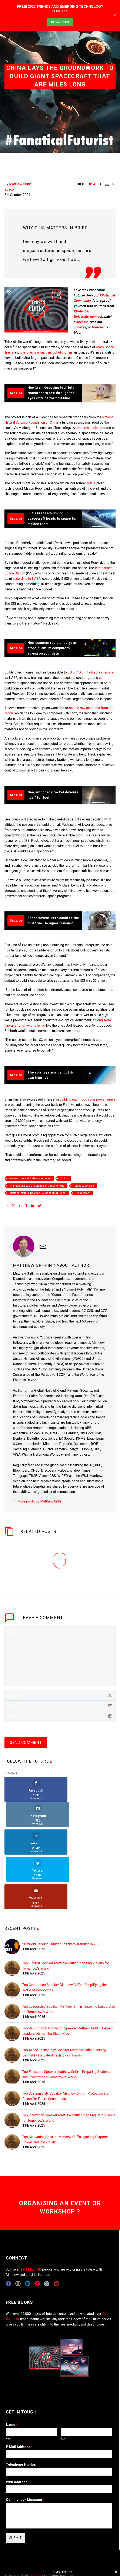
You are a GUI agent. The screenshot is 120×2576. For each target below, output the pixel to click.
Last (64, 2385)
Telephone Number (21, 2412)
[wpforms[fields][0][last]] (86, 2379)
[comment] (60, 1656)
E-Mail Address (19, 2394)
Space (9, 189)
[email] (60, 1706)
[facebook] (8, 2230)
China (68, 352)
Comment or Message (25, 2447)
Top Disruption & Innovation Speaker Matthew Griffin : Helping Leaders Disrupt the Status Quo (67, 1978)
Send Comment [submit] (26, 1742)
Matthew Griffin (20, 184)
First (8, 2385)
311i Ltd (36, 2523)
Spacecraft (83, 1192)
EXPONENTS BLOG (56, 2562)
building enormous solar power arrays (88, 1099)
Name (12, 2372)
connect (96, 317)
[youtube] (56, 2230)
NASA (91, 483)
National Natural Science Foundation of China (38, 1192)
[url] (60, 1716)
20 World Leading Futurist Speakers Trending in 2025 (61, 1891)
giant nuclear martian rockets (41, 352)
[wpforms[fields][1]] (59, 2401)
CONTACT (11, 2562)
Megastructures (84, 1185)
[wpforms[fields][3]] (59, 2436)
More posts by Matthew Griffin (40, 1501)
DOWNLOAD (60, 22)
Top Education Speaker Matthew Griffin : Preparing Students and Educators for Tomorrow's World (66, 2021)
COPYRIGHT (30, 2562)
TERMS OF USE (84, 2562)
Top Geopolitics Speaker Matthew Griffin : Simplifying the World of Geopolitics (64, 1934)
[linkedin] (27, 2230)
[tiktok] (37, 2230)
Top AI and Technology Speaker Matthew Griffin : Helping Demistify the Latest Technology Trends (64, 2000)
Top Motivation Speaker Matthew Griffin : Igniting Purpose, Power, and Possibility (65, 2086)
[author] (60, 1695)
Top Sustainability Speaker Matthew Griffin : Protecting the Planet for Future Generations (65, 2043)
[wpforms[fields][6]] (59, 2419)
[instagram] (18, 2230)
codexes (80, 327)
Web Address (16, 2429)
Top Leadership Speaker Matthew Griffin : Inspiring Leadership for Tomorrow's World (68, 1956)
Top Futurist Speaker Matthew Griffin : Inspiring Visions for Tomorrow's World (65, 1913)
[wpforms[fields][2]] (59, 2463)
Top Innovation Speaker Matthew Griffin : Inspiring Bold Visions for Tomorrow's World (69, 2065)
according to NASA (27, 579)
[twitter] (46, 2230)
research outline (88, 428)
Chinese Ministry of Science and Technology (37, 1185)
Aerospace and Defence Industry (30, 1178)
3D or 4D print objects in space (91, 672)
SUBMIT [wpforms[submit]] (15, 2485)
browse (97, 327)
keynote (82, 322)
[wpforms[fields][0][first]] (31, 2379)
